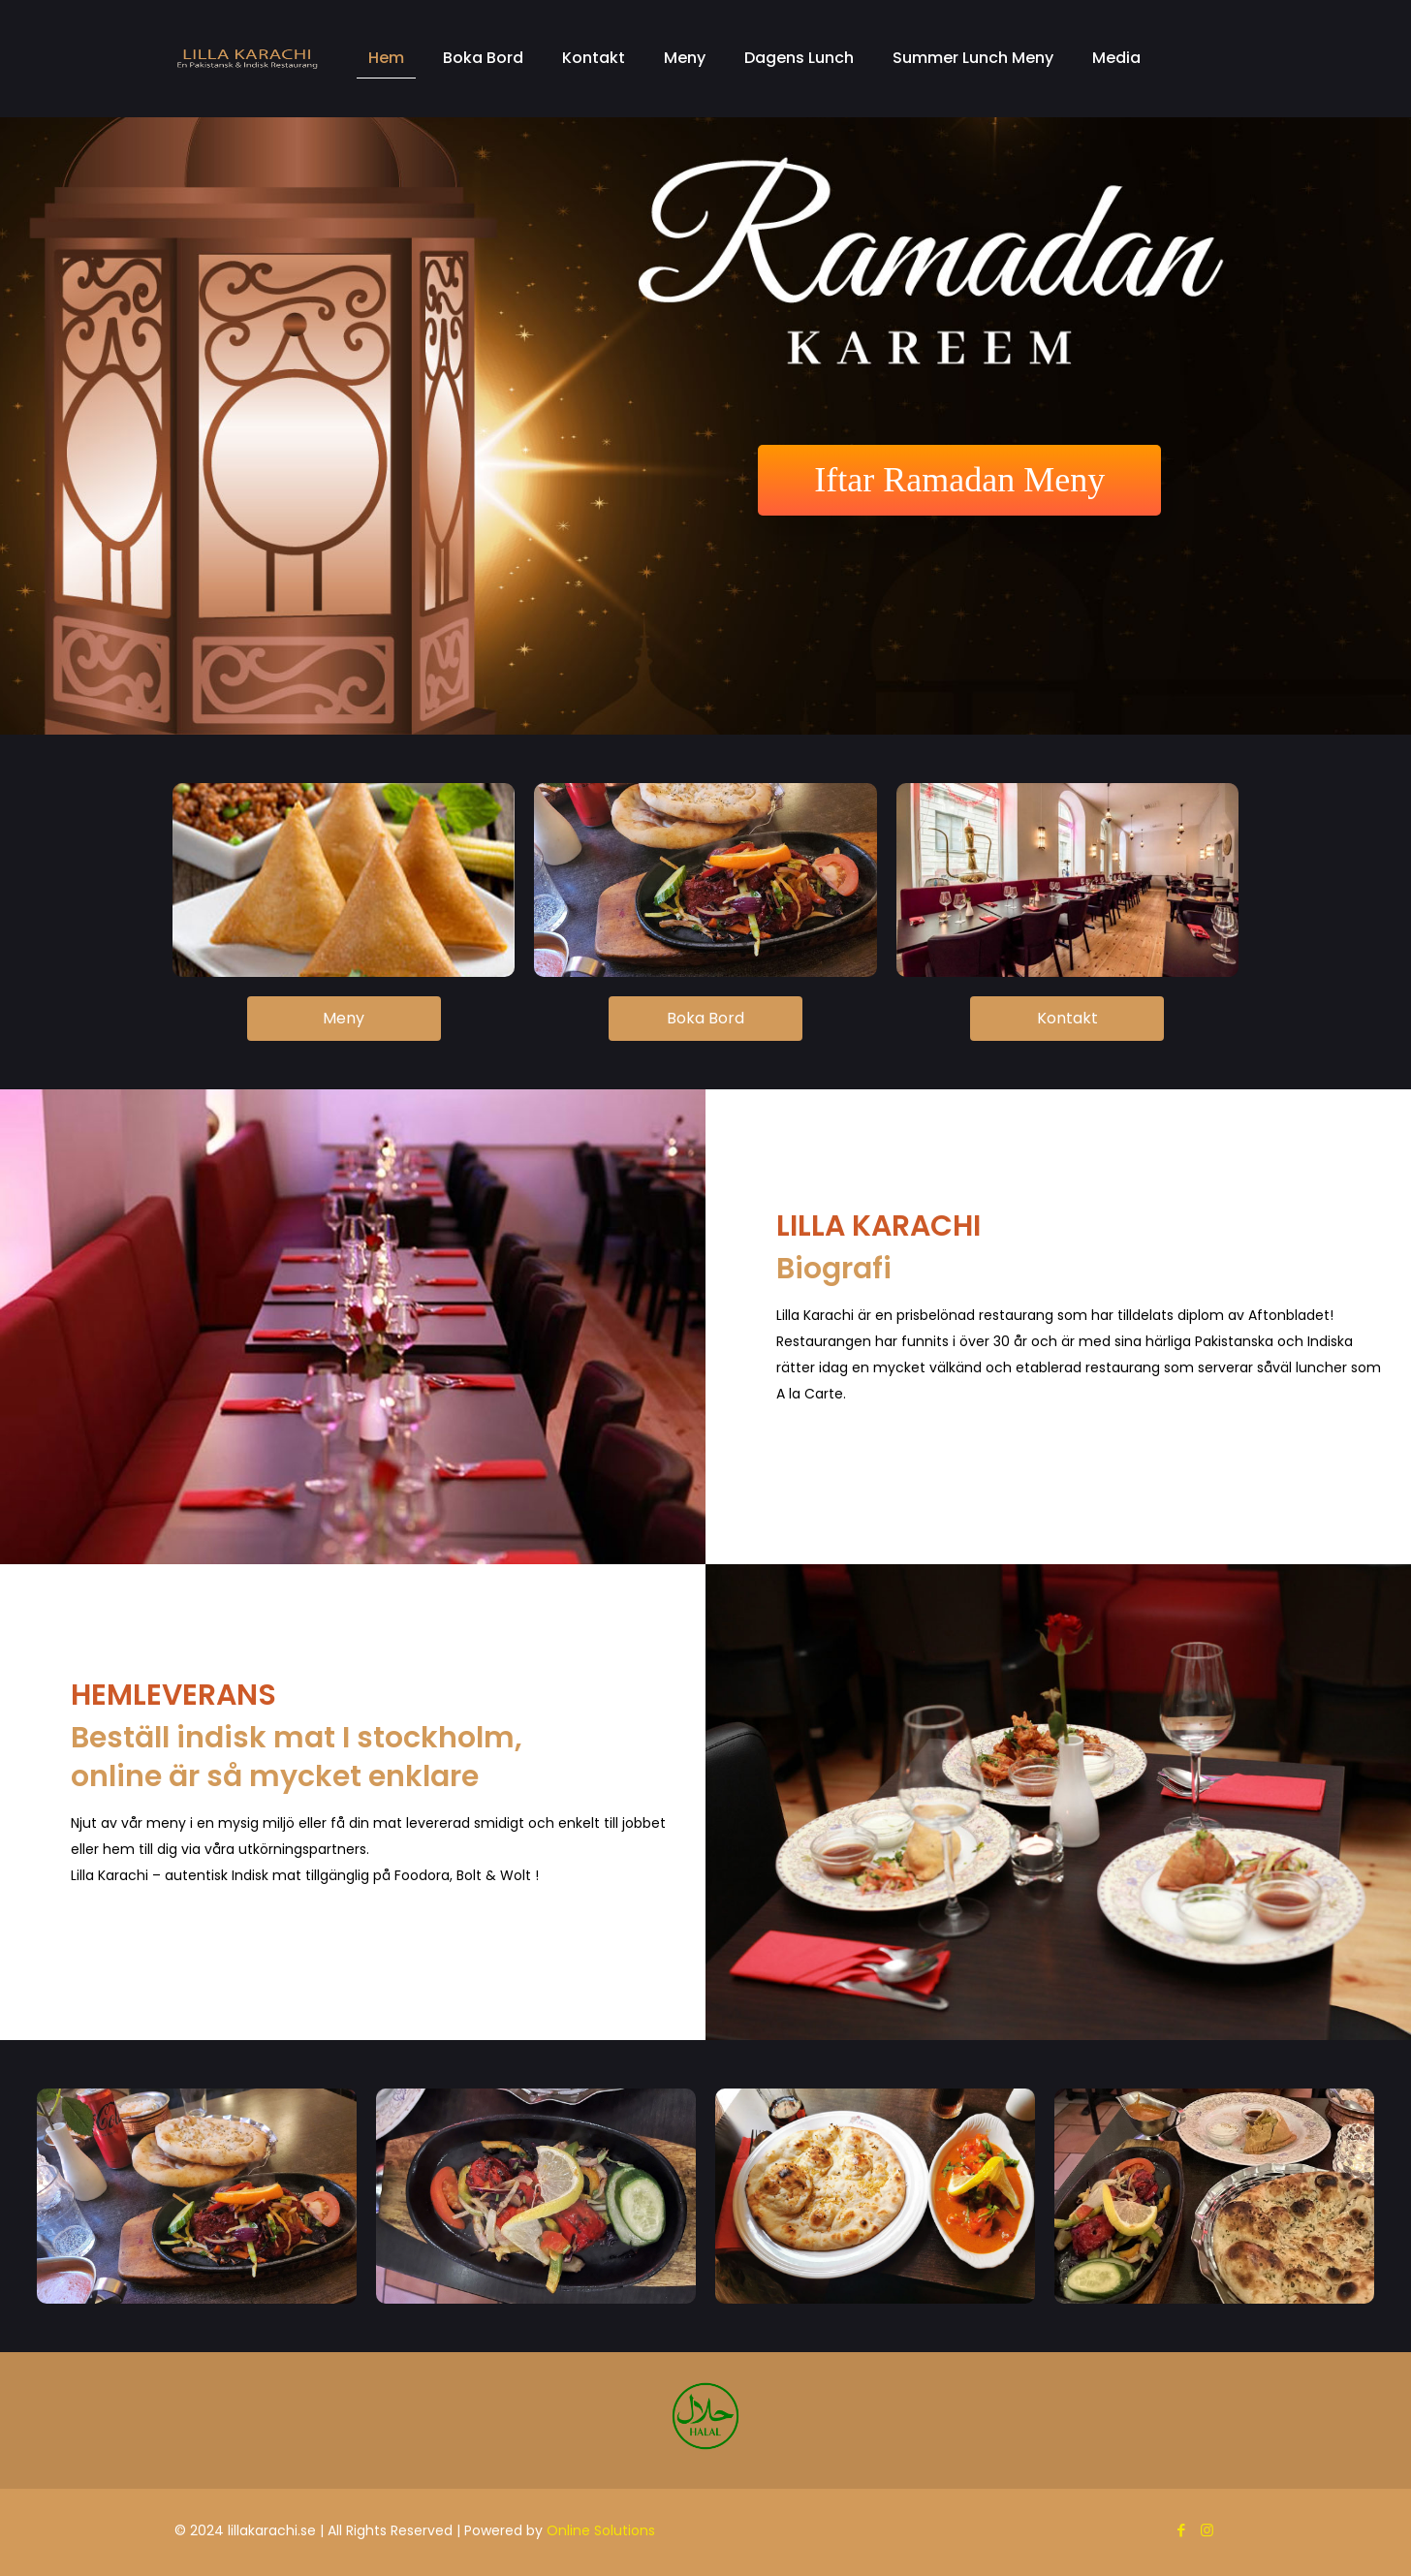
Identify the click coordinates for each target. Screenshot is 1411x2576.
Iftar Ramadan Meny (959, 479)
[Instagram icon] (1207, 2530)
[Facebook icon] (1181, 2530)
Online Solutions (601, 2530)
